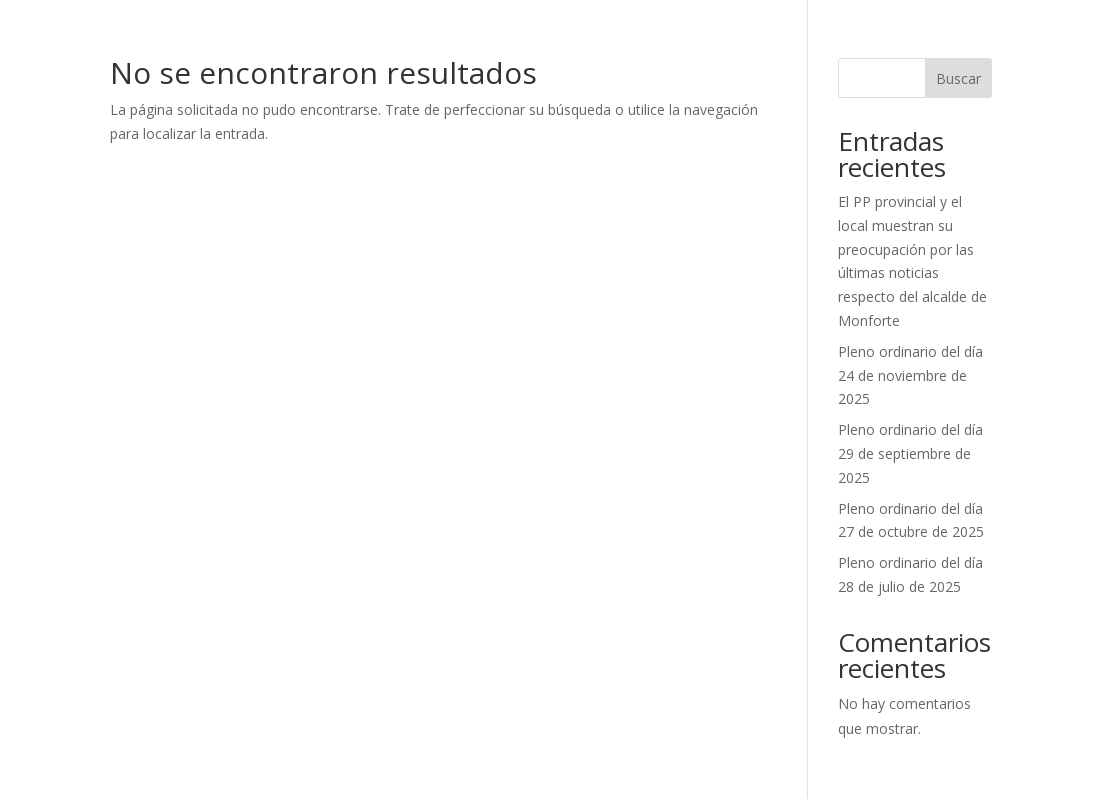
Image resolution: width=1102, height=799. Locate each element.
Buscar (958, 78)
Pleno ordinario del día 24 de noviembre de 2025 (910, 375)
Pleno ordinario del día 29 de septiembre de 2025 (910, 453)
